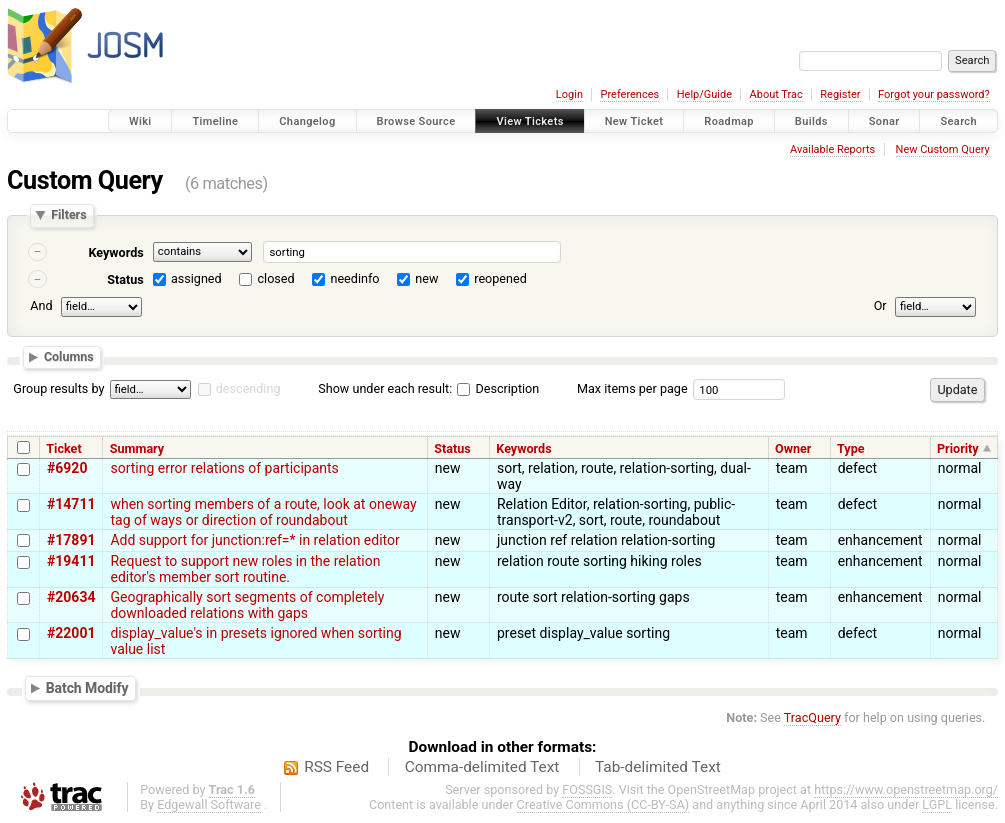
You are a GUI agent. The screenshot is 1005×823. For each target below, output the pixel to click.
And (41, 305)
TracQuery (812, 717)
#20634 (71, 597)
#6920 (67, 468)
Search (958, 121)
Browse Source (416, 121)
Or (880, 305)
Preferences (629, 94)
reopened (500, 278)
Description (498, 388)
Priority (958, 448)
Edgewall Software (209, 804)
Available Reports (832, 149)
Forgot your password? (934, 94)
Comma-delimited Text (482, 767)
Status (125, 279)
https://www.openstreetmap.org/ (906, 789)
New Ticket (634, 121)
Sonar (884, 121)
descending (248, 388)
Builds (811, 121)
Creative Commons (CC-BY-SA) (603, 804)
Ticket (63, 448)
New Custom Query (943, 149)
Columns (69, 357)
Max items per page (632, 388)
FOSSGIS (587, 789)
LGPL (937, 804)
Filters (68, 215)
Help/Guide (704, 94)
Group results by (58, 388)
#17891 (71, 540)
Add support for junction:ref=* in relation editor (254, 540)
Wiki (140, 121)
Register (840, 94)
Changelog (307, 121)
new (426, 278)
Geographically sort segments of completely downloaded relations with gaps (247, 605)
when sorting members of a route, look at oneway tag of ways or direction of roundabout (263, 512)
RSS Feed (336, 767)
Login (569, 94)
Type (851, 448)
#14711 (71, 504)
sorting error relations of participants (224, 468)
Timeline (215, 121)
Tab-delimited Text (658, 767)
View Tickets (529, 121)
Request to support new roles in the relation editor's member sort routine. (245, 569)
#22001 (71, 633)
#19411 (71, 561)
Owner (793, 448)
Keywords (115, 252)
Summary (137, 448)
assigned (196, 278)
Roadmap (729, 121)
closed (276, 278)
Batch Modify (87, 688)
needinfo (354, 278)
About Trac (776, 94)
